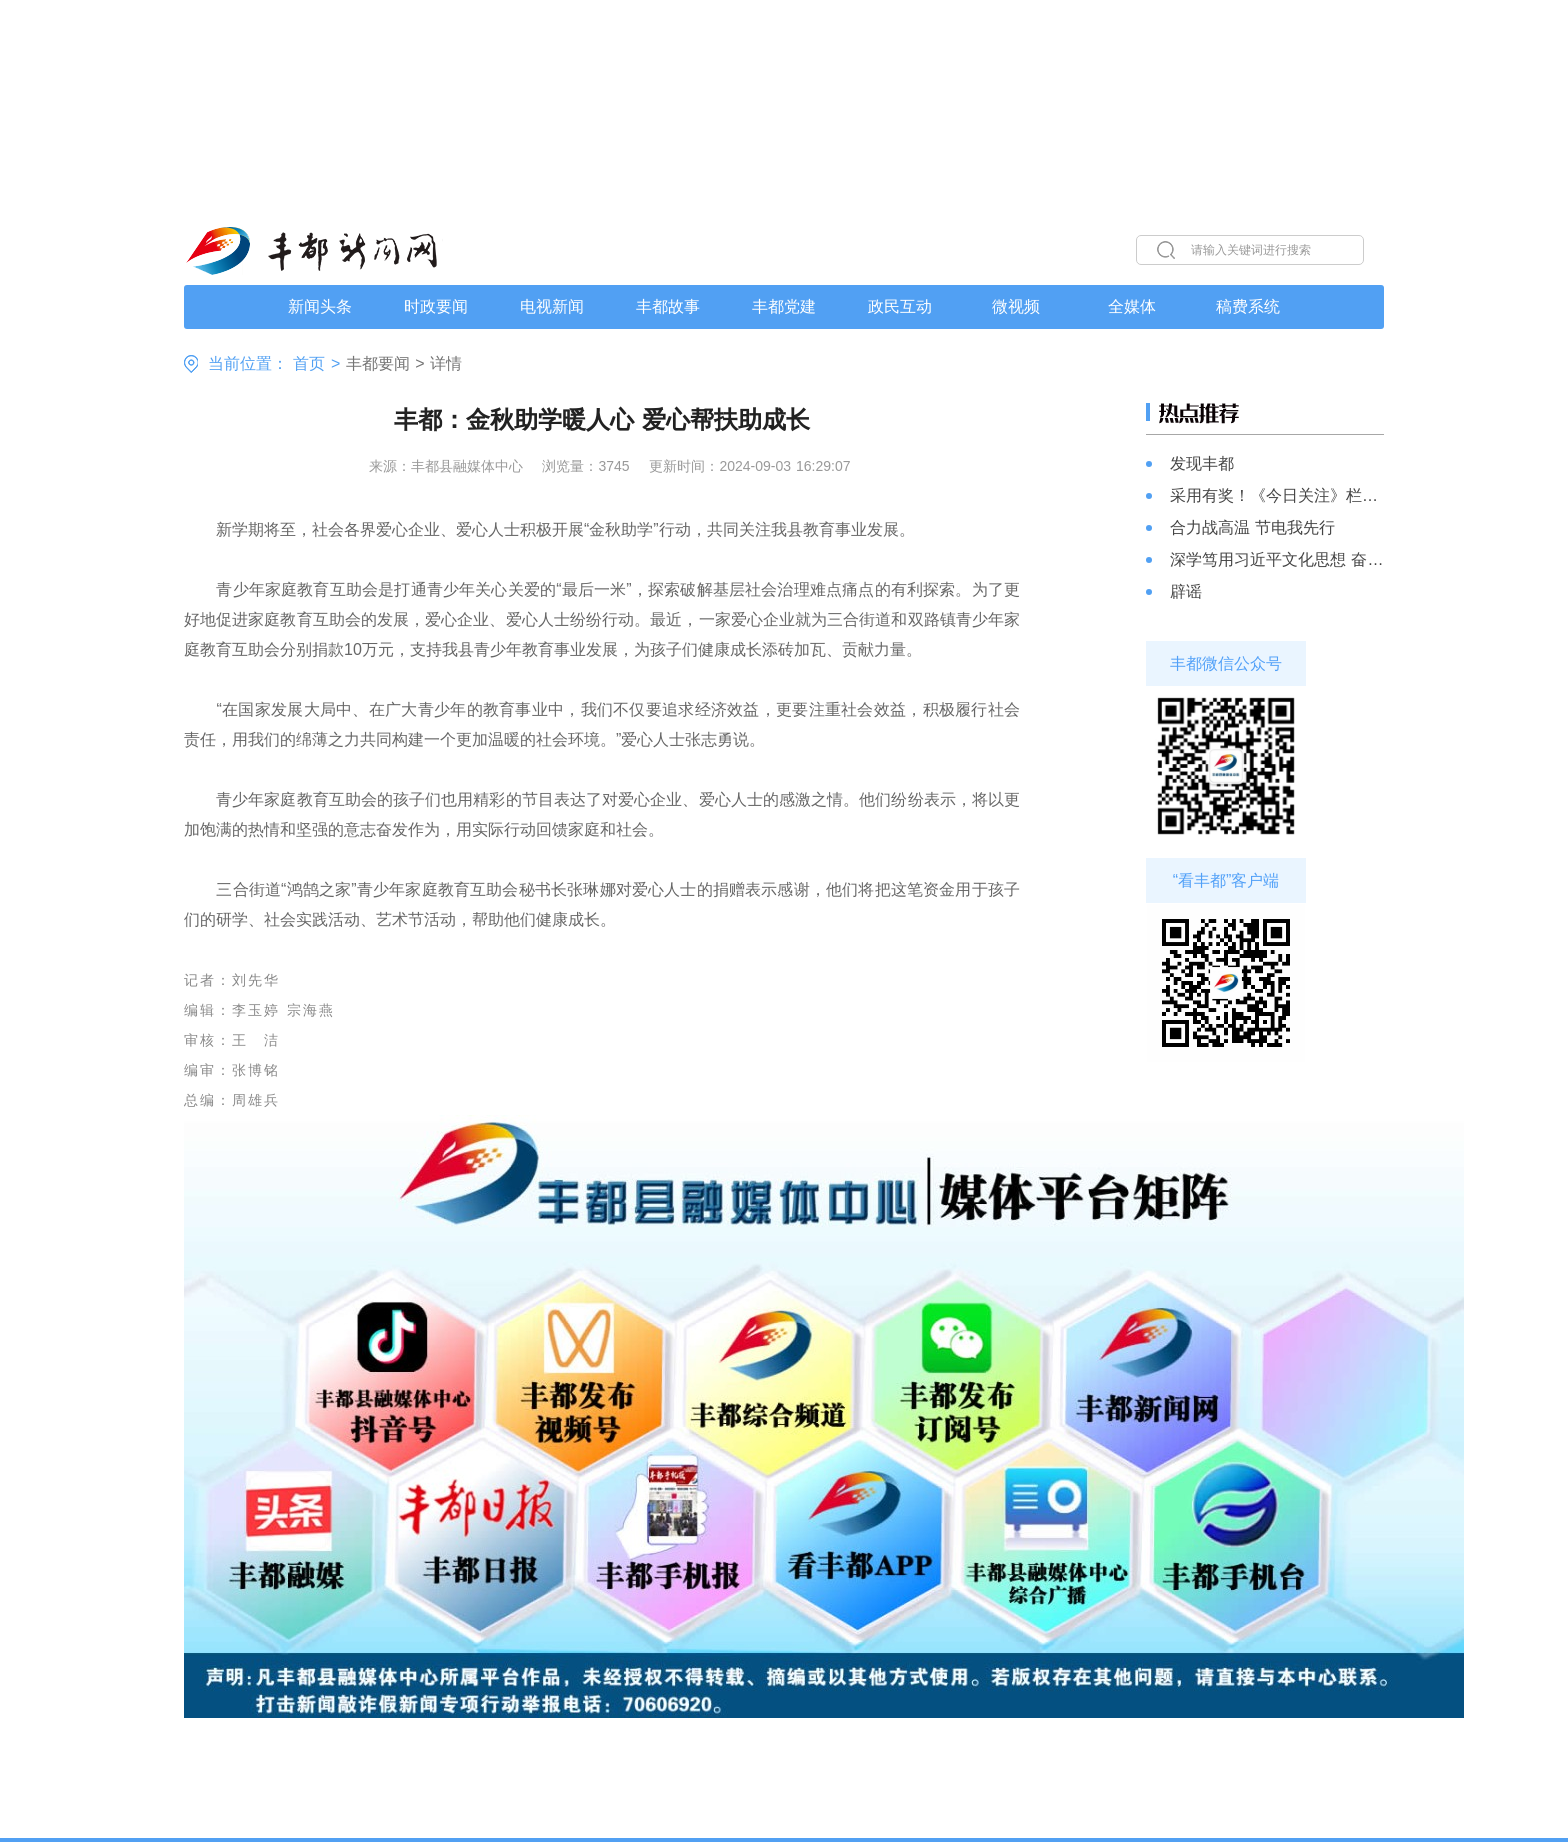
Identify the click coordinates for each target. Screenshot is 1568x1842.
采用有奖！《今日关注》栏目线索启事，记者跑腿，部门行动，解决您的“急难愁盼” (1277, 495)
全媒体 (1132, 306)
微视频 (1016, 306)
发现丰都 (1202, 463)
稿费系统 (1248, 306)
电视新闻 (552, 306)
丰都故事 (668, 306)
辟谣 (1186, 591)
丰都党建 (784, 306)
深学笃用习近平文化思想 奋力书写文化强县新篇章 (1277, 559)
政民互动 (900, 306)
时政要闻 (436, 306)
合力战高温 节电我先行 (1252, 527)
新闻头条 (320, 306)
